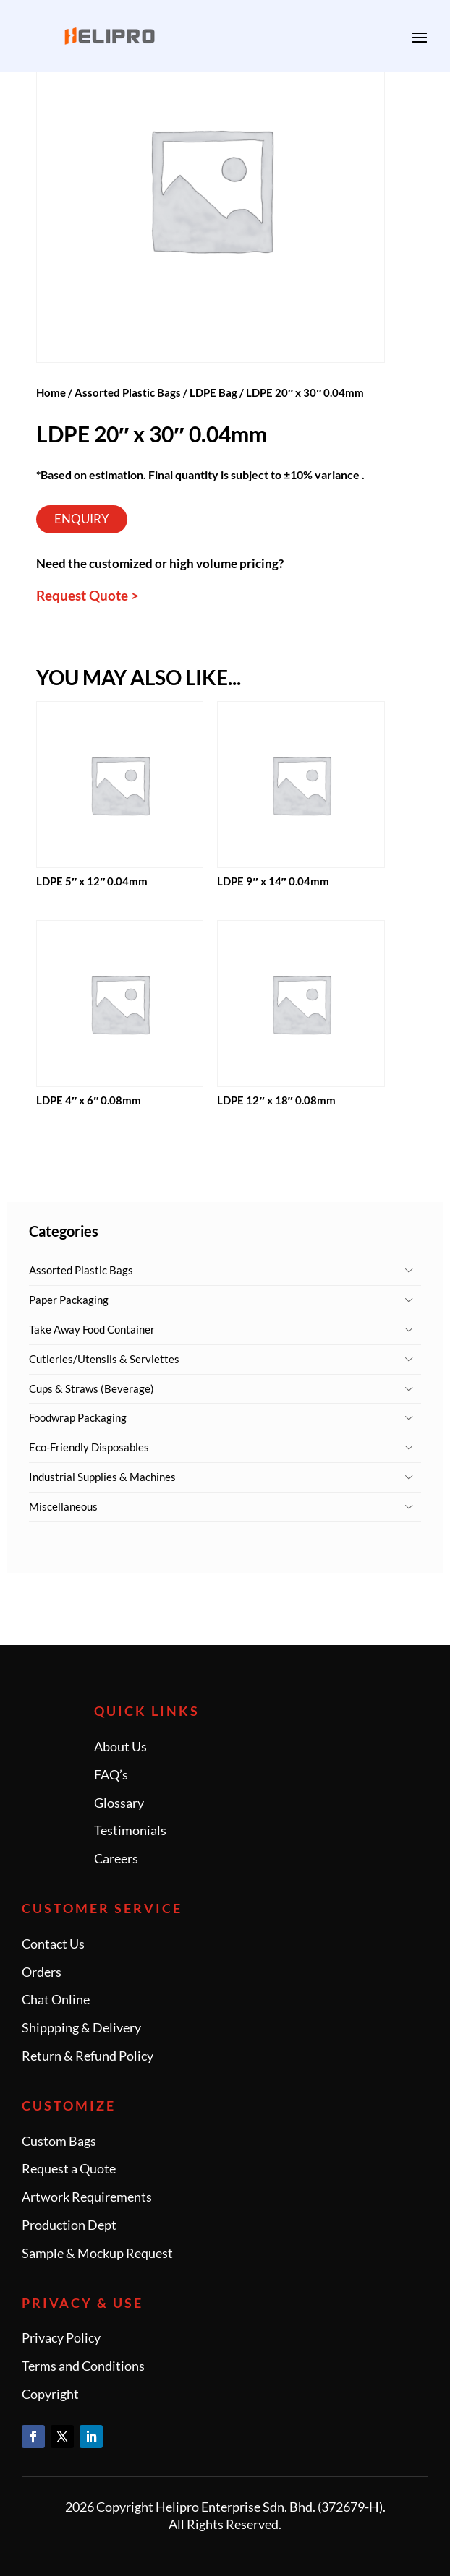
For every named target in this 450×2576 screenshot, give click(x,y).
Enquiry (81, 518)
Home (51, 392)
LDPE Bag (213, 392)
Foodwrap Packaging (78, 1417)
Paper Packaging (69, 1299)
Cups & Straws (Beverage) (91, 1388)
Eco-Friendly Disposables (89, 1447)
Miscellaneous (63, 1506)
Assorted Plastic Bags (81, 1269)
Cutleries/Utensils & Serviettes (104, 1358)
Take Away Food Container (92, 1329)
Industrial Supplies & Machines (102, 1476)
